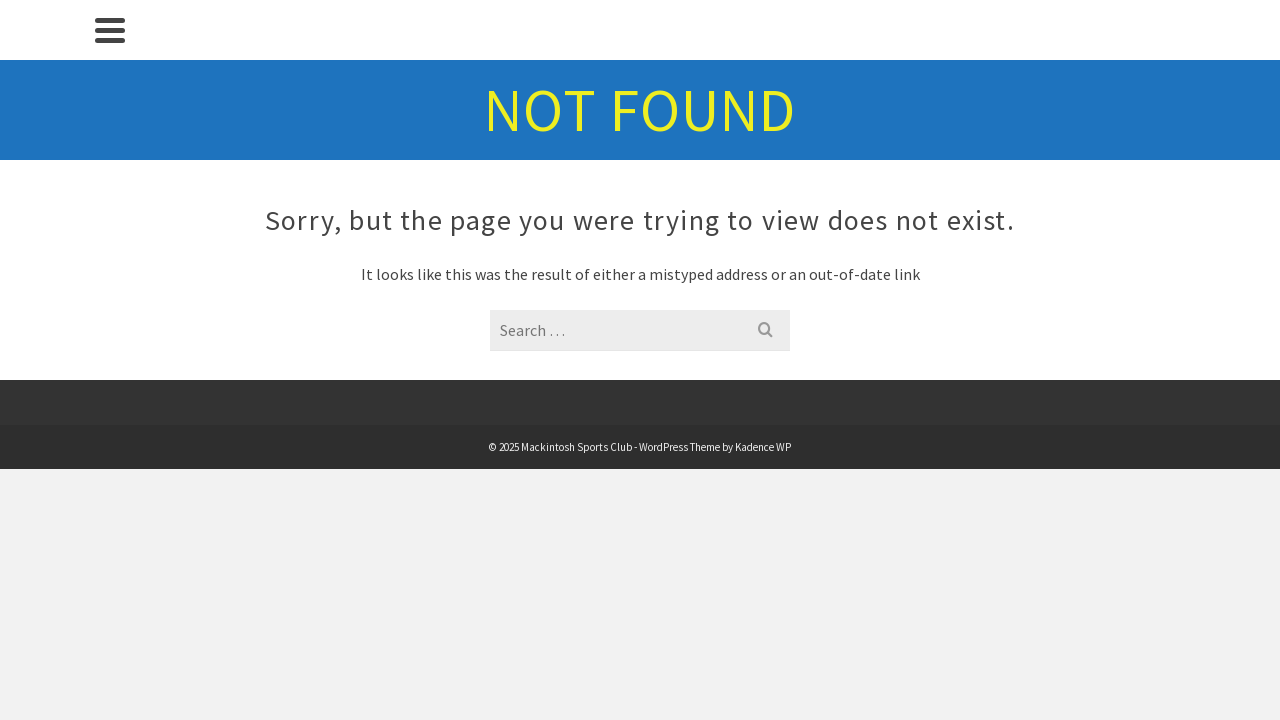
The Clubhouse (120, 236)
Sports (119, 192)
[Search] (120, 500)
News (120, 148)
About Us (120, 324)
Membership (120, 280)
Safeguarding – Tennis (119, 456)
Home (120, 104)
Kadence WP (883, 383)
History (119, 368)
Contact (119, 412)
